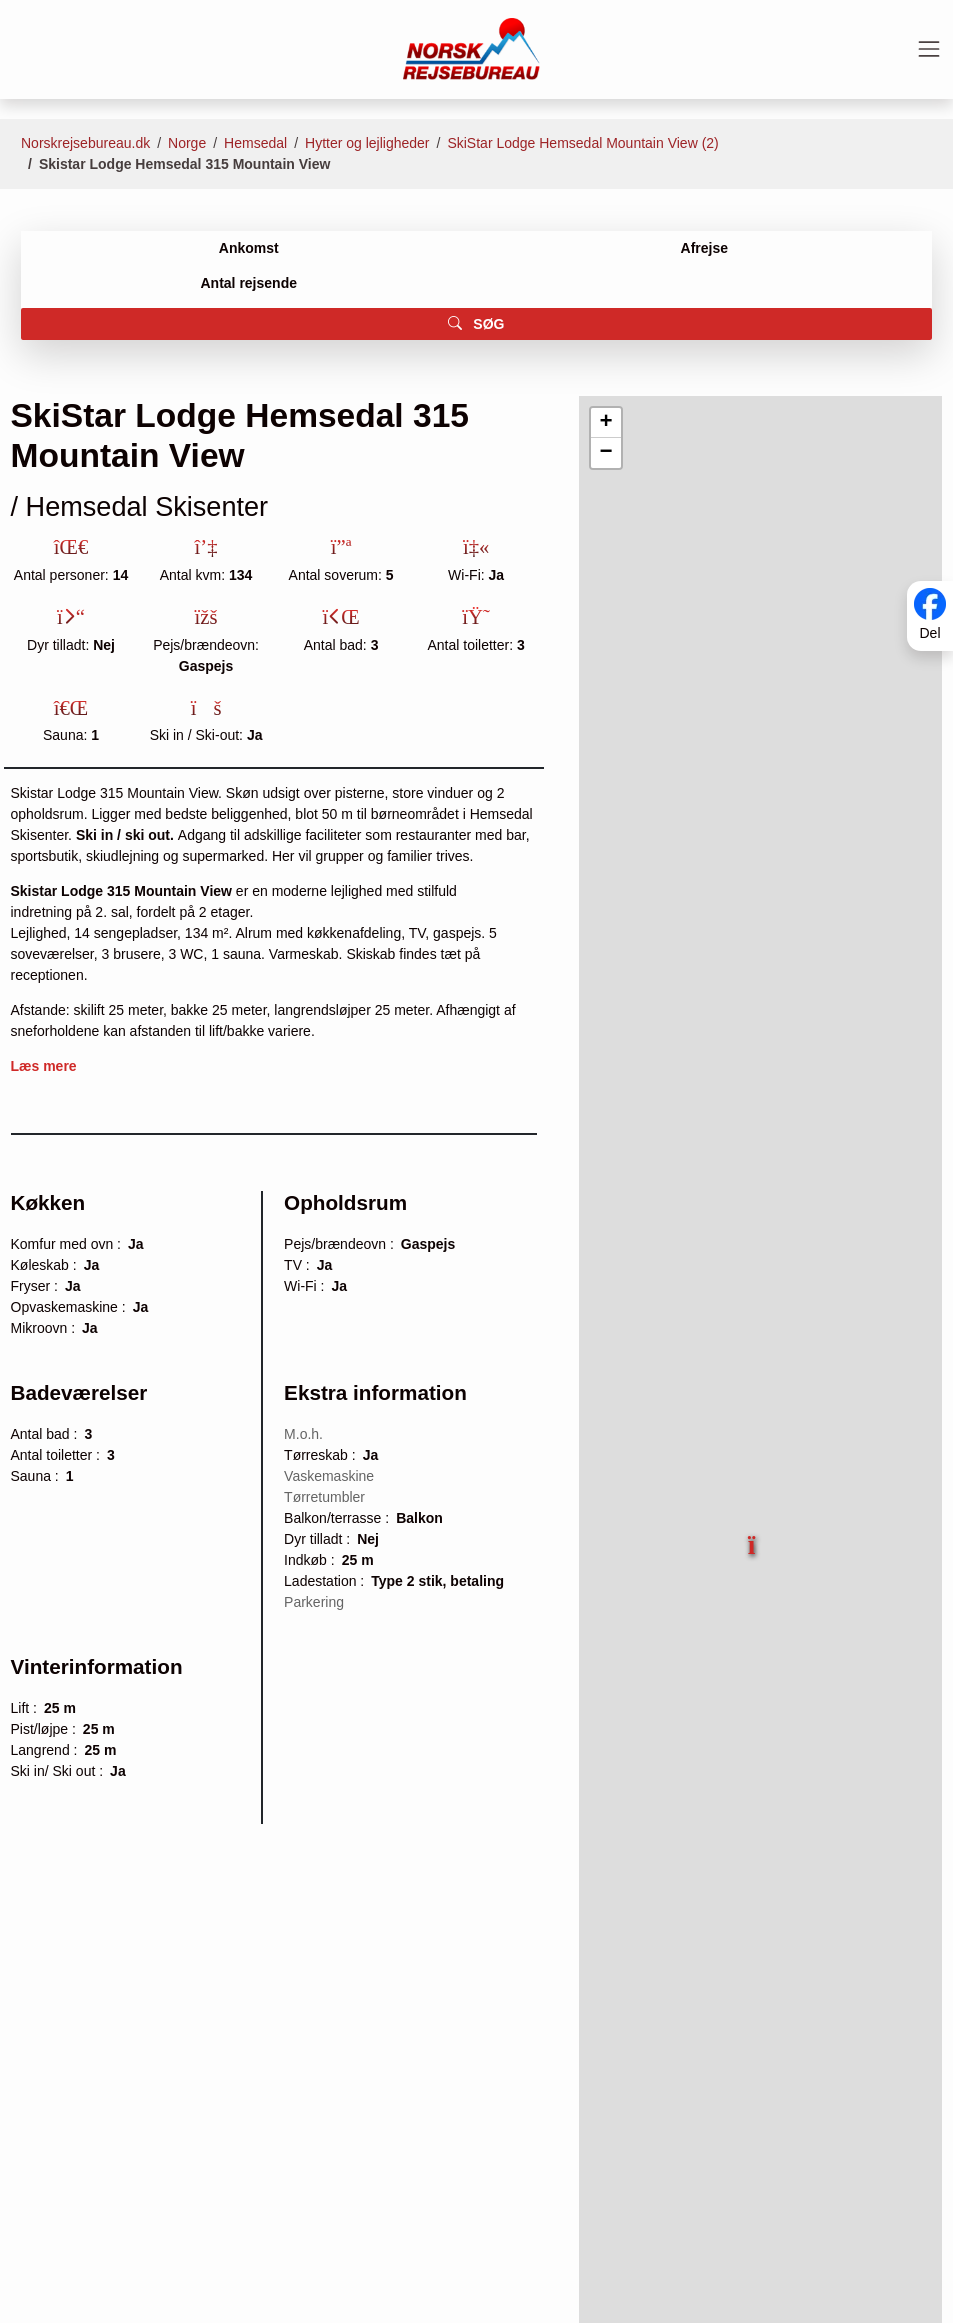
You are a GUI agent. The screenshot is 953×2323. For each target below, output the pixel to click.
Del (929, 633)
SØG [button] (476, 324)
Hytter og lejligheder (367, 143)
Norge (187, 143)
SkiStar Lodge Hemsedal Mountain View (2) (582, 143)
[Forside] (471, 48)
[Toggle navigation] (929, 49)
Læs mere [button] (44, 1066)
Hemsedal (255, 143)
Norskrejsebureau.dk (85, 143)
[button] (754, 1536)
